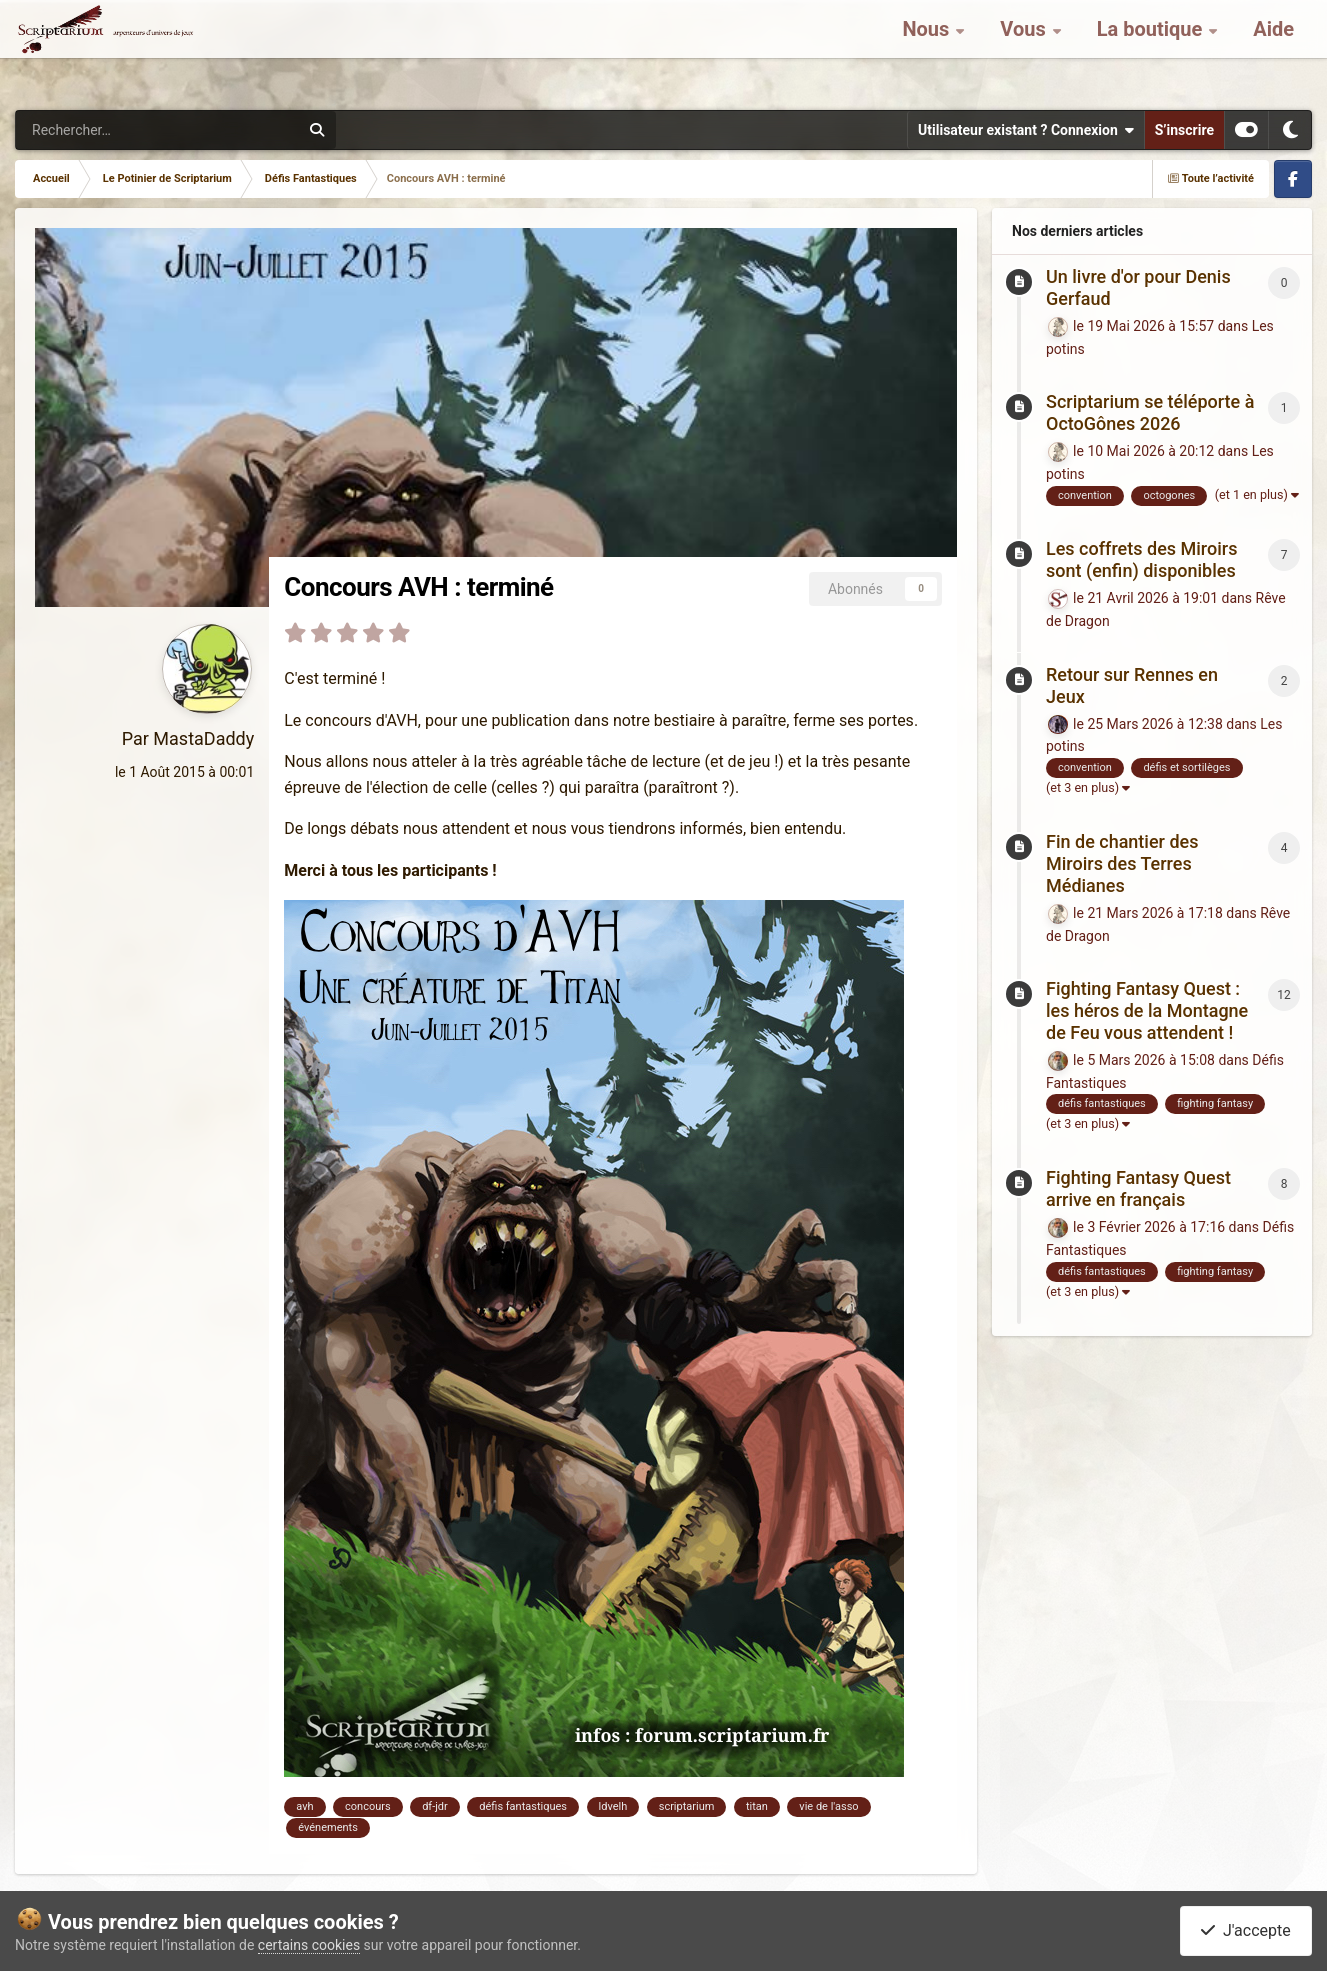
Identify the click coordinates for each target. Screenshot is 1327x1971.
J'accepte (1246, 1930)
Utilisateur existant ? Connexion (1026, 130)
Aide (1273, 50)
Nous (928, 50)
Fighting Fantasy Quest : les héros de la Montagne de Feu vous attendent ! (1147, 1010)
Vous (1025, 50)
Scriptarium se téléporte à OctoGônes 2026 (1150, 412)
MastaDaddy (203, 738)
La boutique (1152, 50)
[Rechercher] (90, 130)
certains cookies (309, 1945)
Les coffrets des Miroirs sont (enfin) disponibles (1141, 559)
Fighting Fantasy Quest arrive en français (1138, 1188)
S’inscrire (1184, 130)
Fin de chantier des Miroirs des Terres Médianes (1122, 863)
